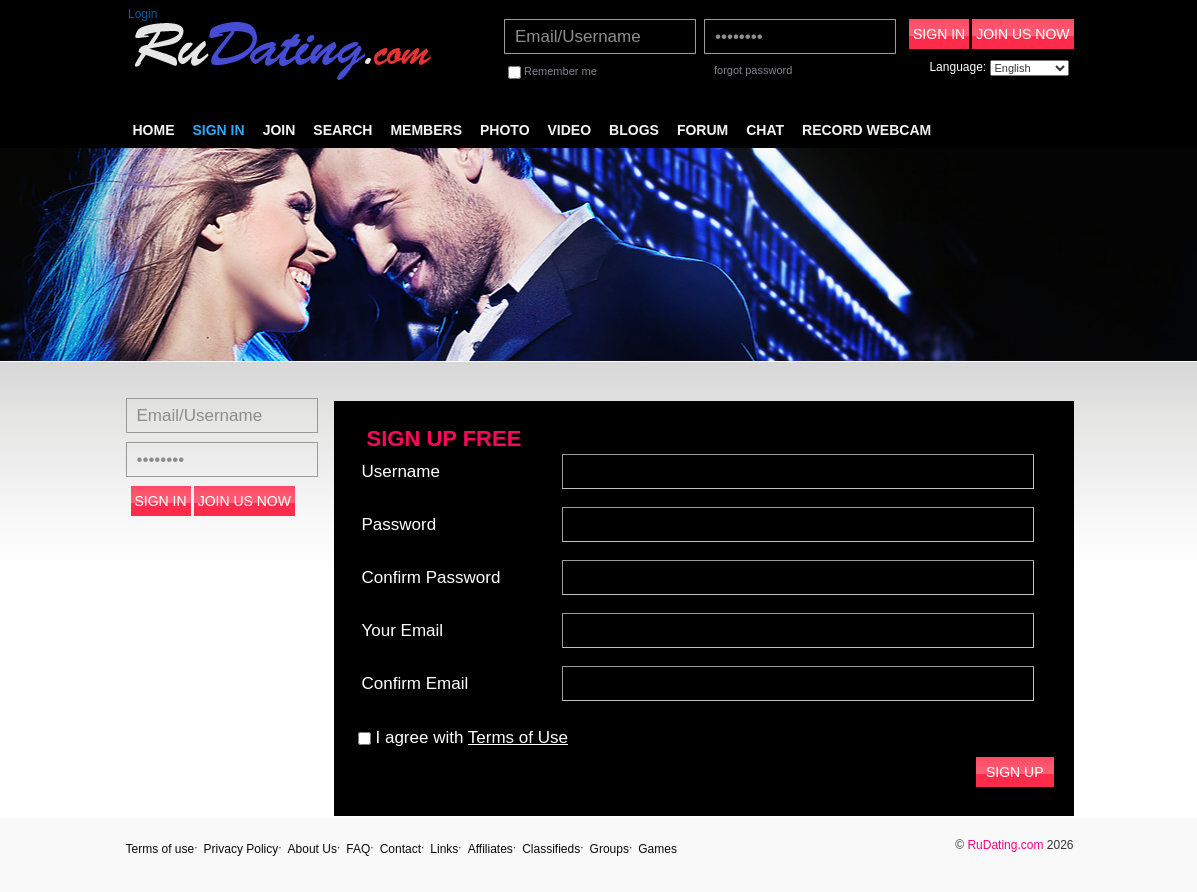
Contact (400, 849)
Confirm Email (415, 683)
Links (444, 849)
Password (399, 524)
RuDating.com (1005, 845)
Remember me (552, 71)
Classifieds (551, 849)
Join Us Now (1022, 34)
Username (401, 471)
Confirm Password (431, 577)
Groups (609, 849)
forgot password (753, 70)
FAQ (358, 849)
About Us (312, 849)
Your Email (403, 630)
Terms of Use (518, 737)
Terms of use (160, 849)
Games (657, 849)
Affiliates (490, 849)
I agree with (463, 737)
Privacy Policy (241, 849)
